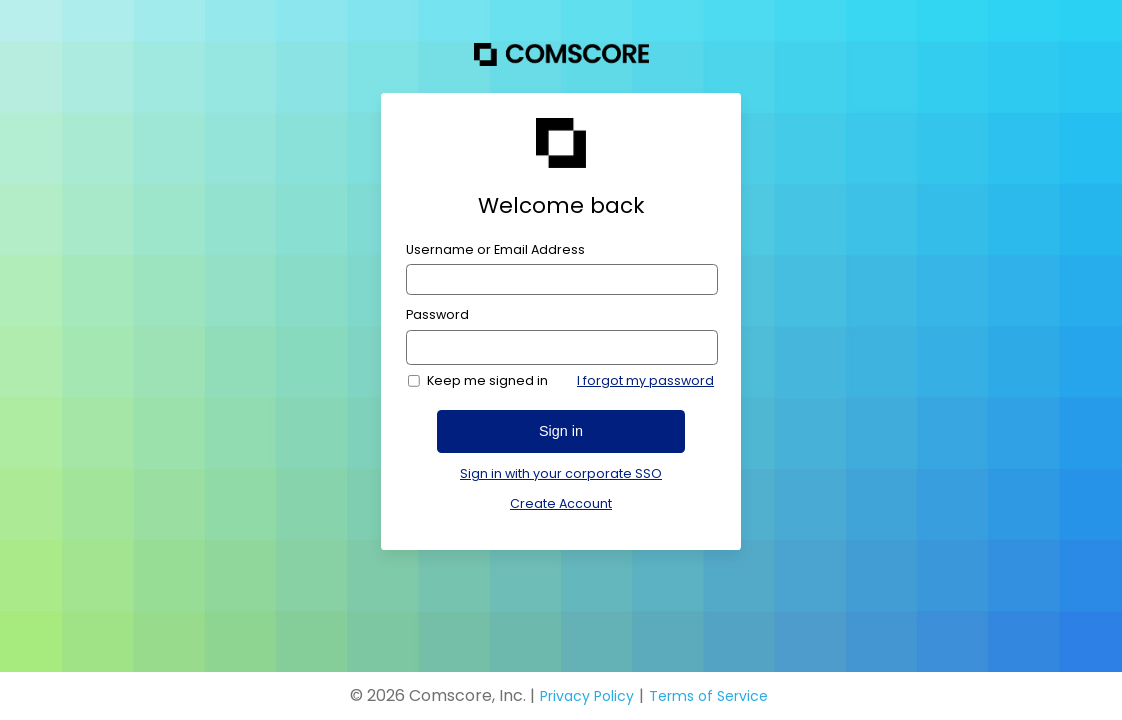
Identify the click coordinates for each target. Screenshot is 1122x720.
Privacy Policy (587, 696)
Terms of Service (708, 696)
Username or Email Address (495, 250)
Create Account (561, 503)
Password (437, 315)
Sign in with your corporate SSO (561, 474)
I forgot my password (645, 381)
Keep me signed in (487, 381)
